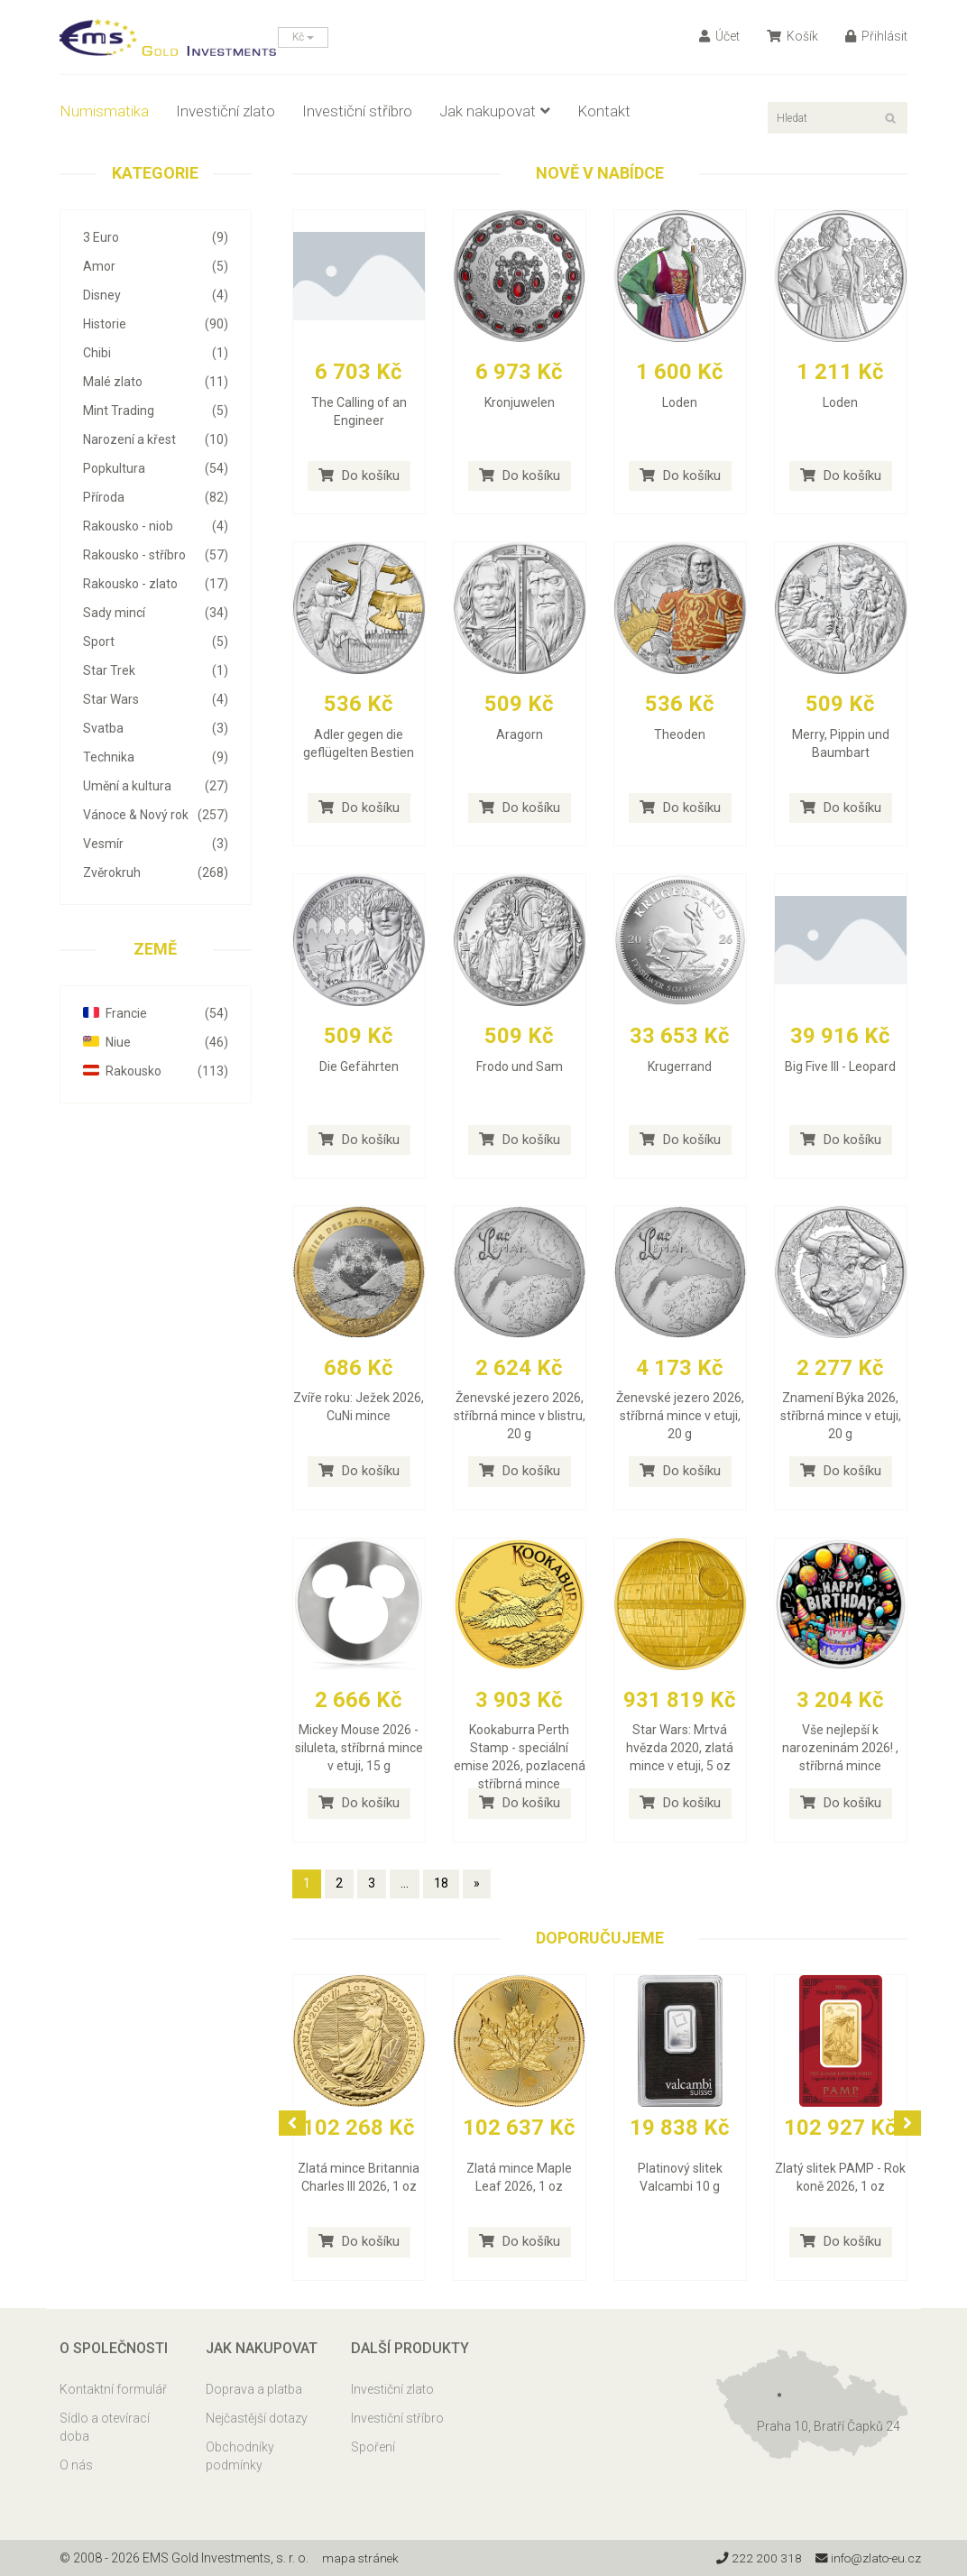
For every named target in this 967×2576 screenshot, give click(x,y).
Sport (155, 641)
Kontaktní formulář (113, 2389)
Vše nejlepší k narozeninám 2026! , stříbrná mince (840, 1747)
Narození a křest (155, 439)
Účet (719, 36)
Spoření (373, 2447)
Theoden (679, 734)
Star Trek (155, 670)
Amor (155, 266)
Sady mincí (155, 613)
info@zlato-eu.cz (865, 2558)
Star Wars (155, 699)
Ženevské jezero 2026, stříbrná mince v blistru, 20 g (519, 1415)
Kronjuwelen (519, 402)
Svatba (155, 728)
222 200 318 (754, 2558)
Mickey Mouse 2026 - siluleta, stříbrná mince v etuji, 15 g (359, 1747)
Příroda (155, 497)
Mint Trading (155, 411)
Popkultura (155, 468)
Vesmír (155, 844)
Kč (303, 37)
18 (441, 1883)
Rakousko (155, 1071)
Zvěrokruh (155, 872)
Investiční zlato (225, 111)
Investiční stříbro (357, 111)
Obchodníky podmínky (240, 2456)
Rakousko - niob (155, 526)
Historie (155, 324)
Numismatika (104, 111)
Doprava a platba (254, 2389)
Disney (155, 295)
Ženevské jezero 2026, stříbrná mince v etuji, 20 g (680, 1415)
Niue (155, 1042)
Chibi (155, 353)
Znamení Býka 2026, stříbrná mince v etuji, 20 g (840, 1415)
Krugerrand (680, 1066)
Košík (792, 36)
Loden (679, 402)
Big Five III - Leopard (840, 1066)
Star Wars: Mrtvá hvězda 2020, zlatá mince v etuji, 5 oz (679, 1747)
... (405, 1883)
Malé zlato (155, 382)
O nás (76, 2465)
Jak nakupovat (494, 111)
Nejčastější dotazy (257, 2418)
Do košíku (359, 475)
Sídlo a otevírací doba (105, 2427)
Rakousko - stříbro (155, 555)
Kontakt (604, 111)
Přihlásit (876, 36)
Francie (155, 1013)
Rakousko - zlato (155, 584)
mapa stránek (361, 2558)
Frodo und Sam (519, 1066)
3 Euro (155, 237)
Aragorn (519, 734)
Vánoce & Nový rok (155, 815)
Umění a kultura (155, 786)
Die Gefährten (359, 1066)
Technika (155, 757)
